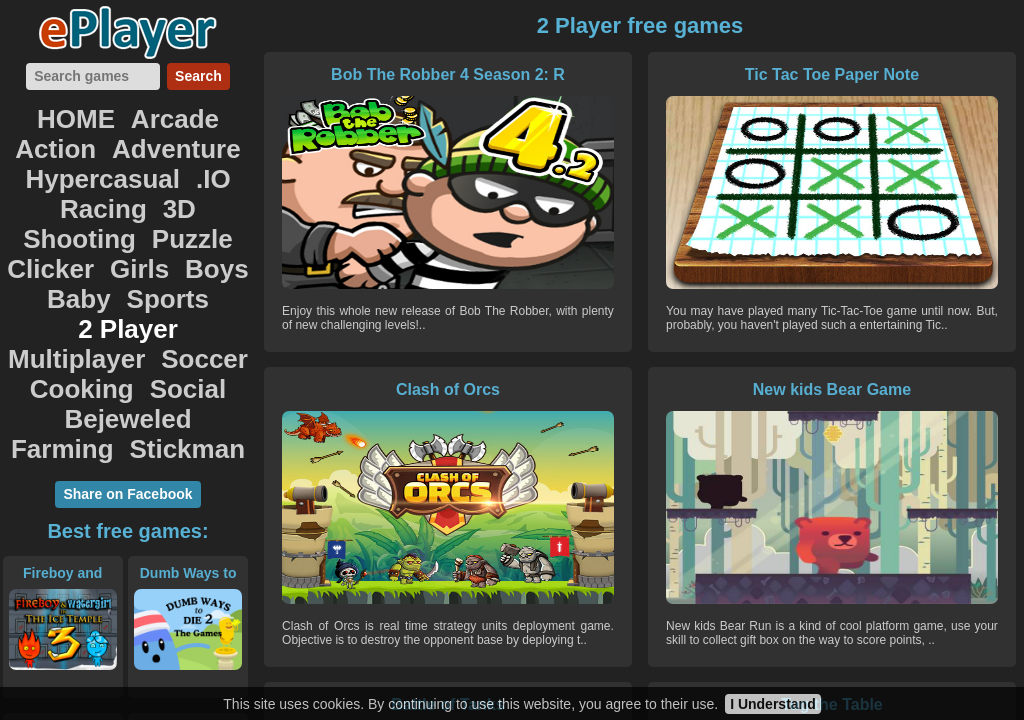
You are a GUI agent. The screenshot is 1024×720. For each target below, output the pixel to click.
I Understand (773, 704)
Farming (184, 290)
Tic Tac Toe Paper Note (636, 74)
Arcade (127, 114)
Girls (137, 202)
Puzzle (179, 180)
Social (175, 268)
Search (198, 76)
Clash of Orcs (890, 74)
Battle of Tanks (636, 389)
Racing (128, 158)
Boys (200, 202)
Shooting (89, 180)
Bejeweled (81, 290)
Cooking (91, 268)
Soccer (188, 246)
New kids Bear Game (383, 389)
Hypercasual (185, 136)
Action (208, 114)
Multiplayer (87, 246)
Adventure (60, 136)
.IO (66, 158)
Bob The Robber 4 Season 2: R (383, 83)
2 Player (200, 224)
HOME (47, 114)
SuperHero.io (188, 590)
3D (191, 158)
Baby (42, 224)
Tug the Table (890, 389)
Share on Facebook (127, 354)
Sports (113, 224)
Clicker (65, 202)
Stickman (128, 312)
